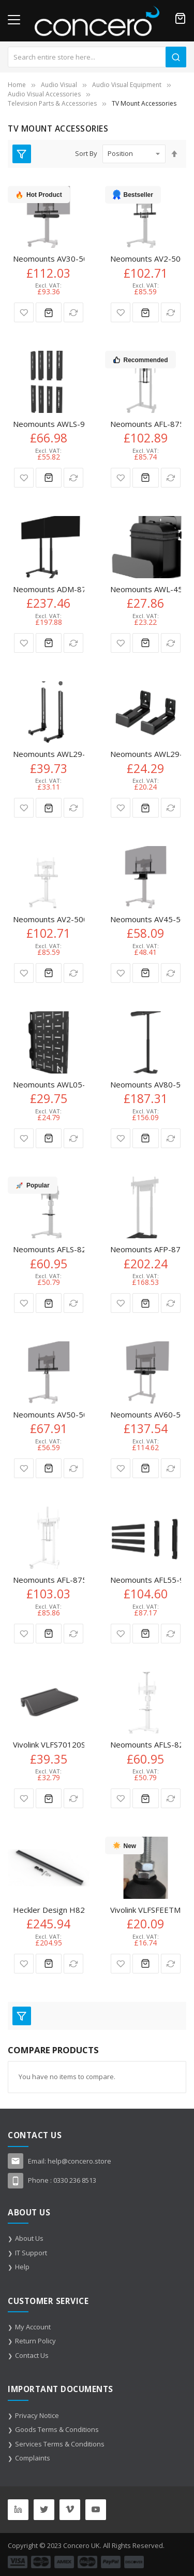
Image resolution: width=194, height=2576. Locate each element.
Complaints (32, 2458)
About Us (29, 2238)
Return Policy (35, 2340)
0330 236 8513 (74, 2180)
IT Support (31, 2252)
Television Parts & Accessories (52, 103)
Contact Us (32, 2355)
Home (17, 84)
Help (22, 2266)
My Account (33, 2326)
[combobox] (97, 57)
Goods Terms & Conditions (57, 2429)
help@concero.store (79, 2161)
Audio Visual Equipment (126, 84)
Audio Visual (59, 84)
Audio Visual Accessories (44, 94)
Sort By (86, 153)
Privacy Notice (37, 2415)
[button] (24, 312)
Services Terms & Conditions (60, 2444)
